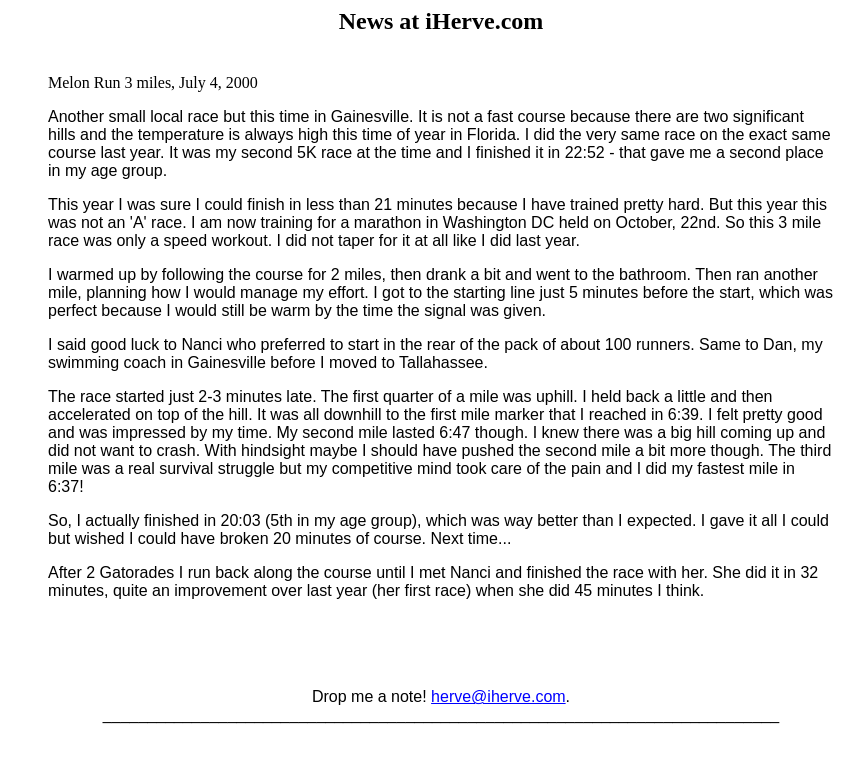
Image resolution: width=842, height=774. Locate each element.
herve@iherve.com (498, 696)
